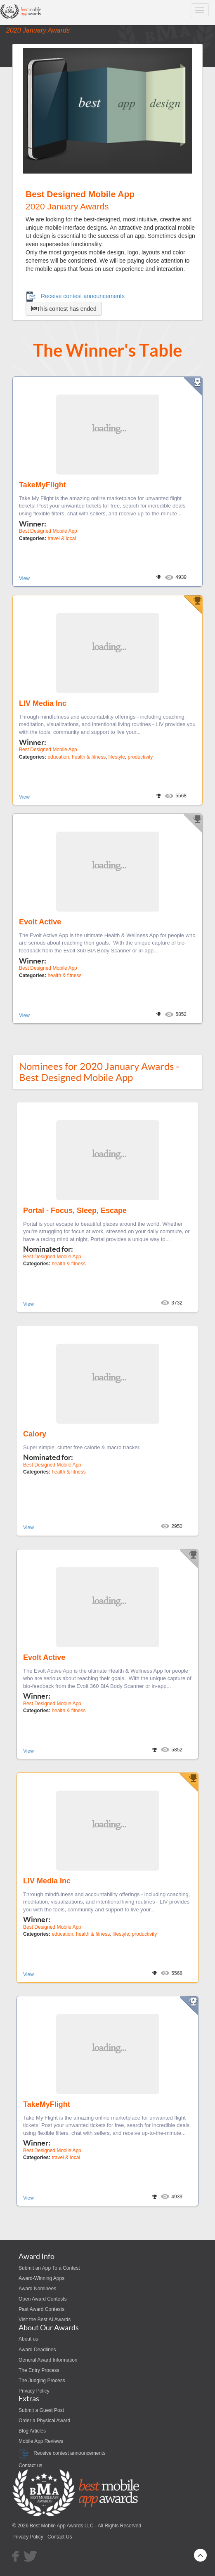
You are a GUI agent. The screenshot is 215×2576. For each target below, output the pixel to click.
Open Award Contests (43, 2299)
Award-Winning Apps (41, 2278)
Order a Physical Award (44, 2420)
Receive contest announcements (75, 296)
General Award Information (48, 2360)
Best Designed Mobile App (48, 531)
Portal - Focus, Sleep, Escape (75, 1210)
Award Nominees (37, 2289)
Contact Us (59, 2537)
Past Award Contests (41, 2309)
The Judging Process (42, 2380)
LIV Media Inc (42, 703)
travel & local (61, 538)
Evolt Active (40, 922)
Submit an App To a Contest (49, 2268)
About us (28, 2339)
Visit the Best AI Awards (45, 2319)
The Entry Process (39, 2370)
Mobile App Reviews (41, 2441)
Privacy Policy (34, 2391)
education (58, 757)
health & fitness (89, 757)
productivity (140, 757)
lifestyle (117, 757)
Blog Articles (32, 2431)
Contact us (30, 2465)
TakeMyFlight (42, 485)
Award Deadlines (37, 2350)
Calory (34, 1434)
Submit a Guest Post (41, 2410)
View (24, 578)
